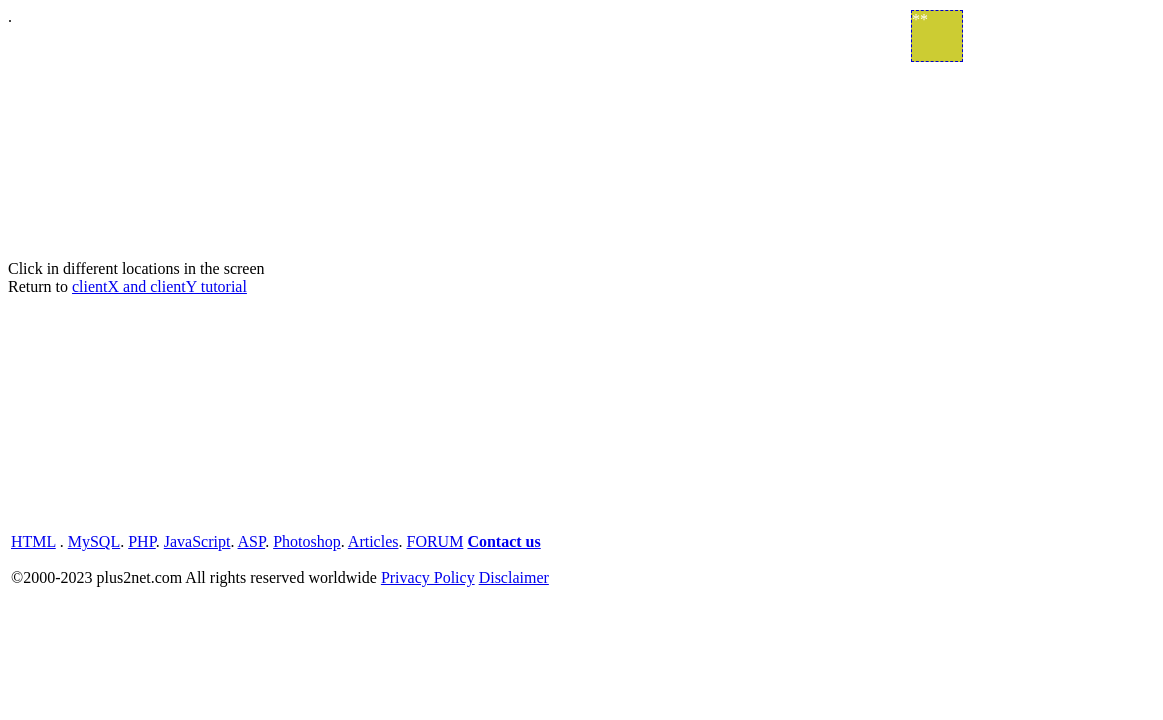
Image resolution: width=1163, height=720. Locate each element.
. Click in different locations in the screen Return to (581, 299)
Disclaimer (514, 577)
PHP (142, 541)
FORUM (434, 541)
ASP (252, 541)
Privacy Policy (428, 577)
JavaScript (197, 541)
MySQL (94, 541)
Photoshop (307, 541)
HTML (33, 541)
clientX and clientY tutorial (159, 286)
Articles (373, 541)
